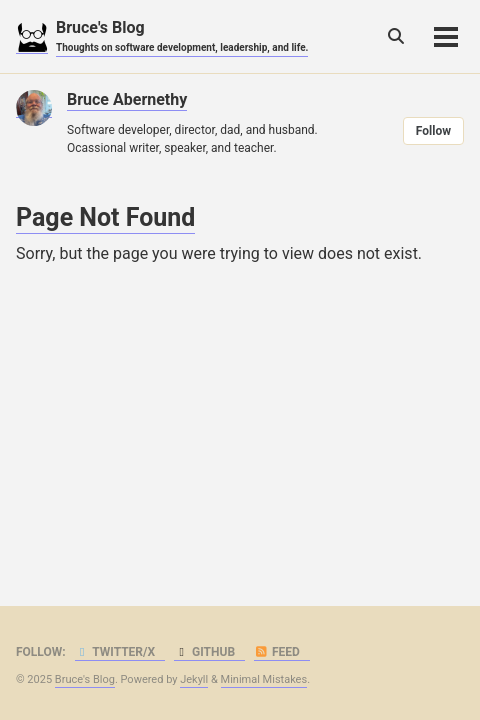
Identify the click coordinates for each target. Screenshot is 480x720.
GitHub (204, 652)
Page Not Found (105, 217)
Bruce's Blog (182, 36)
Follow (433, 131)
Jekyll (194, 679)
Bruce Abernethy (127, 99)
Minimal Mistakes (264, 679)
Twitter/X (115, 652)
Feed (277, 652)
